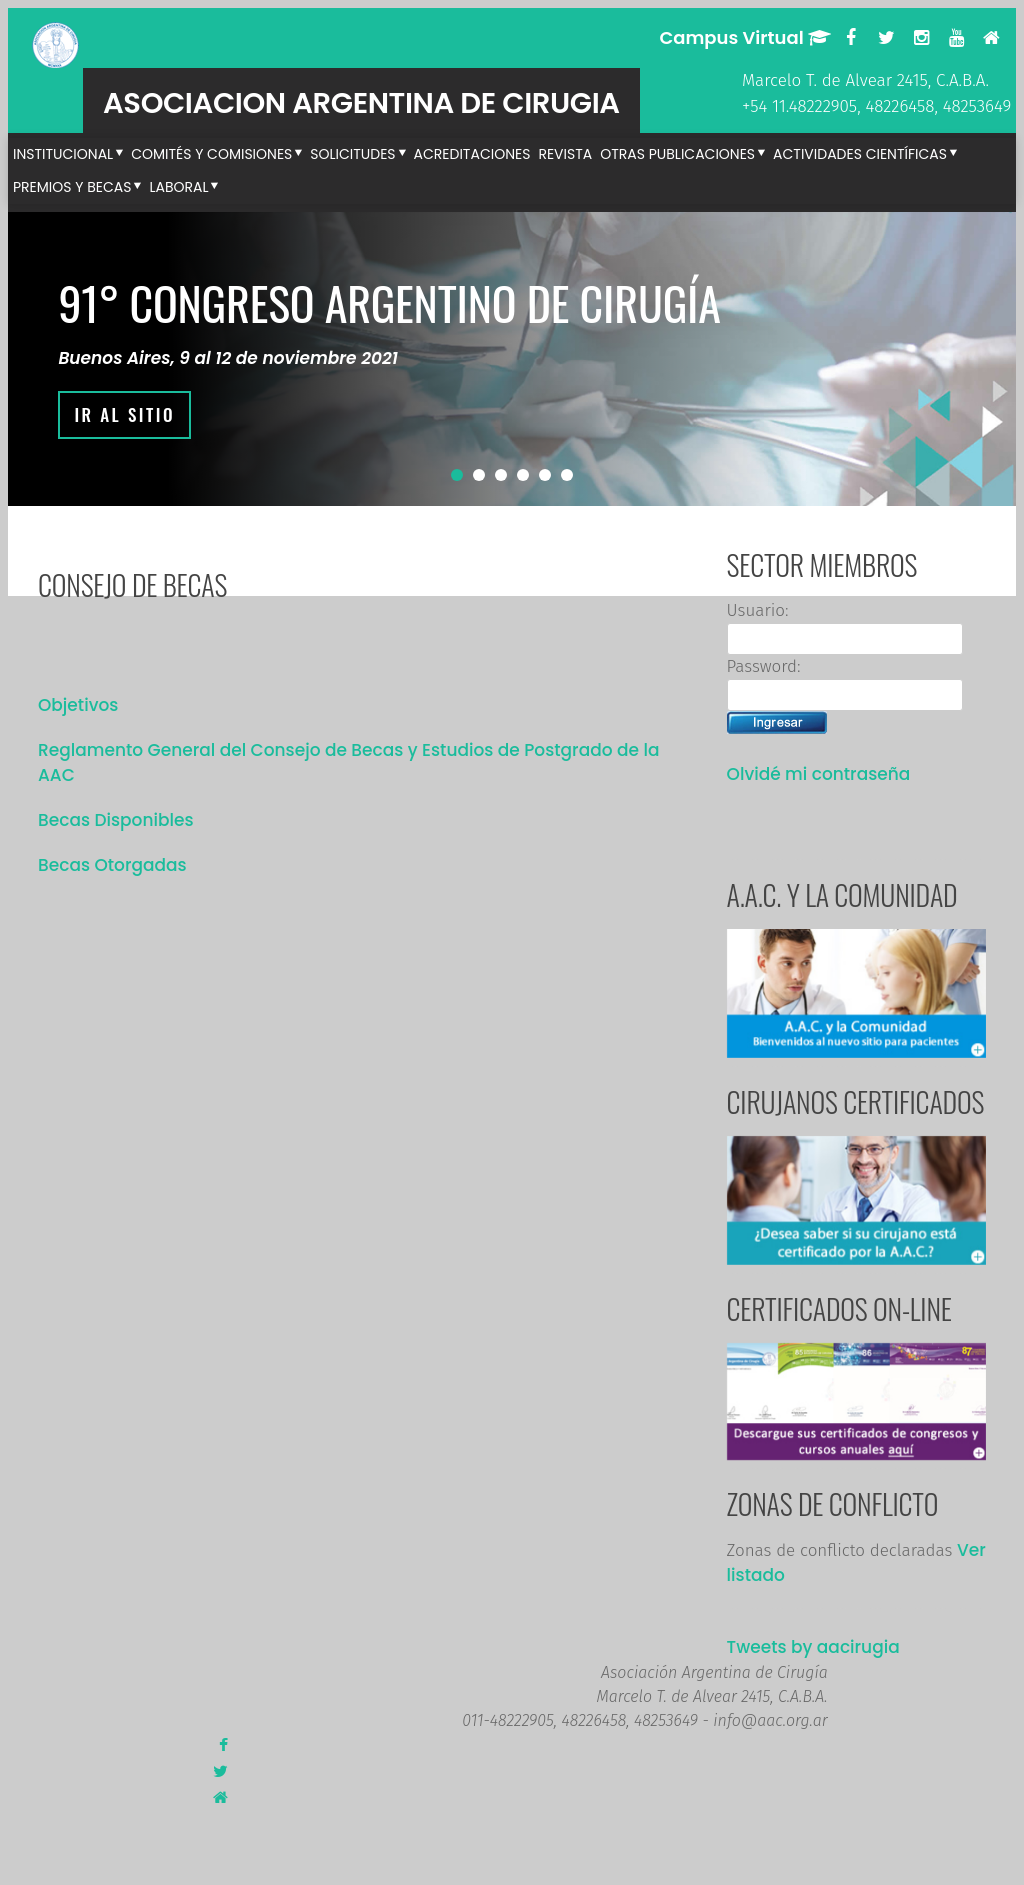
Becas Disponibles (116, 820)
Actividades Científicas (860, 154)
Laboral (178, 187)
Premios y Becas (72, 187)
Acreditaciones (472, 154)
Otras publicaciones (677, 154)
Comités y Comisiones (211, 154)
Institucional (63, 154)
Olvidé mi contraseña (819, 774)
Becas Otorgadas (112, 865)
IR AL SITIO (124, 414)
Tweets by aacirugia (813, 1647)
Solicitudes (352, 154)
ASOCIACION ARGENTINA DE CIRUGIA (361, 103)
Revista (565, 154)
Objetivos (78, 705)
